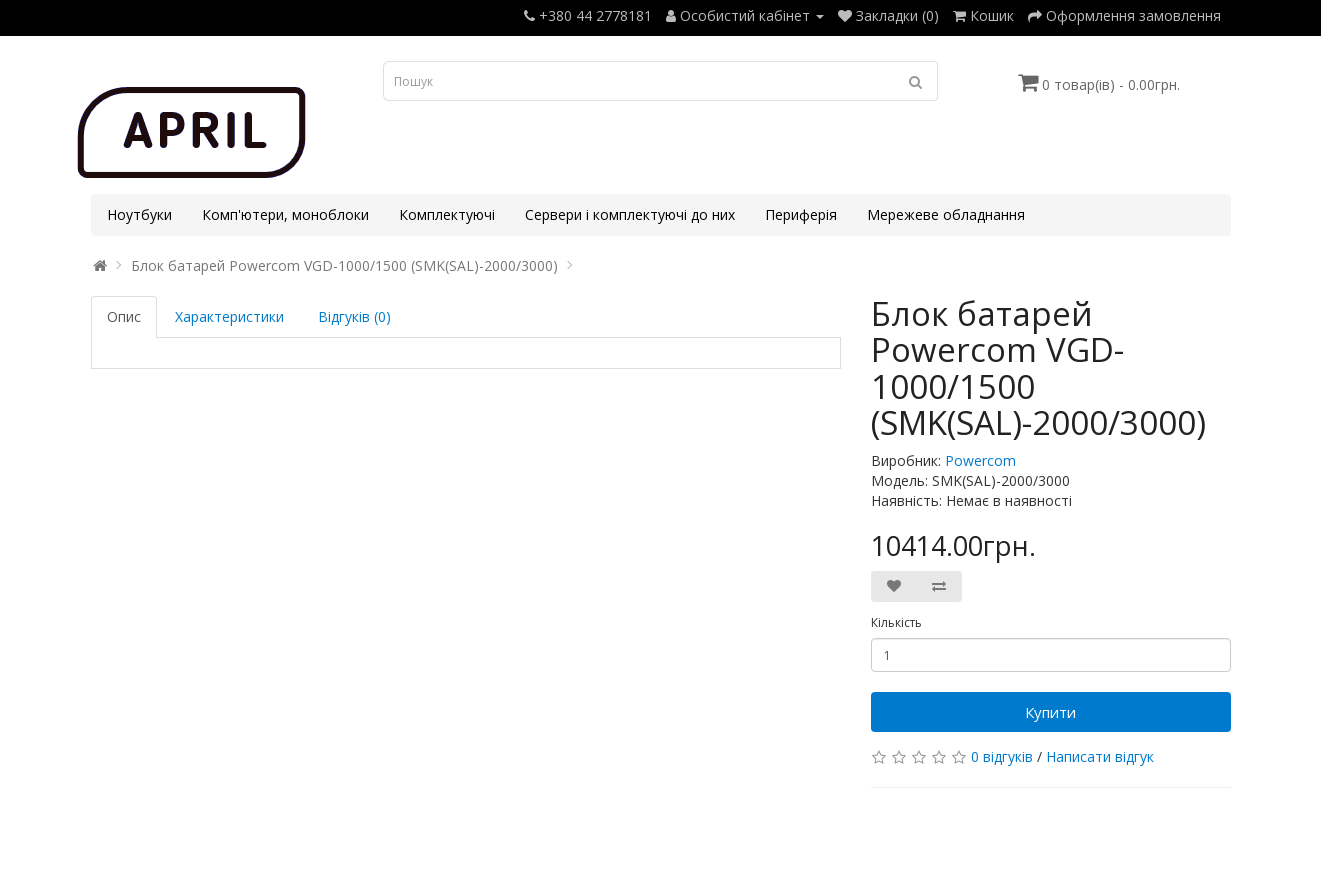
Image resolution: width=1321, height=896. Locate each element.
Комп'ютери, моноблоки (285, 214)
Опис (124, 316)
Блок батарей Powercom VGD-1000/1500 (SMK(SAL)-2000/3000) (344, 265)
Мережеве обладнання (946, 214)
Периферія (801, 214)
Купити (1050, 712)
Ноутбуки (139, 214)
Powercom (980, 460)
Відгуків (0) (354, 316)
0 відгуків (1002, 756)
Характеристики (229, 316)
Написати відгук (1100, 756)
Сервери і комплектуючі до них (630, 214)
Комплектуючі (447, 214)
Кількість (896, 622)
